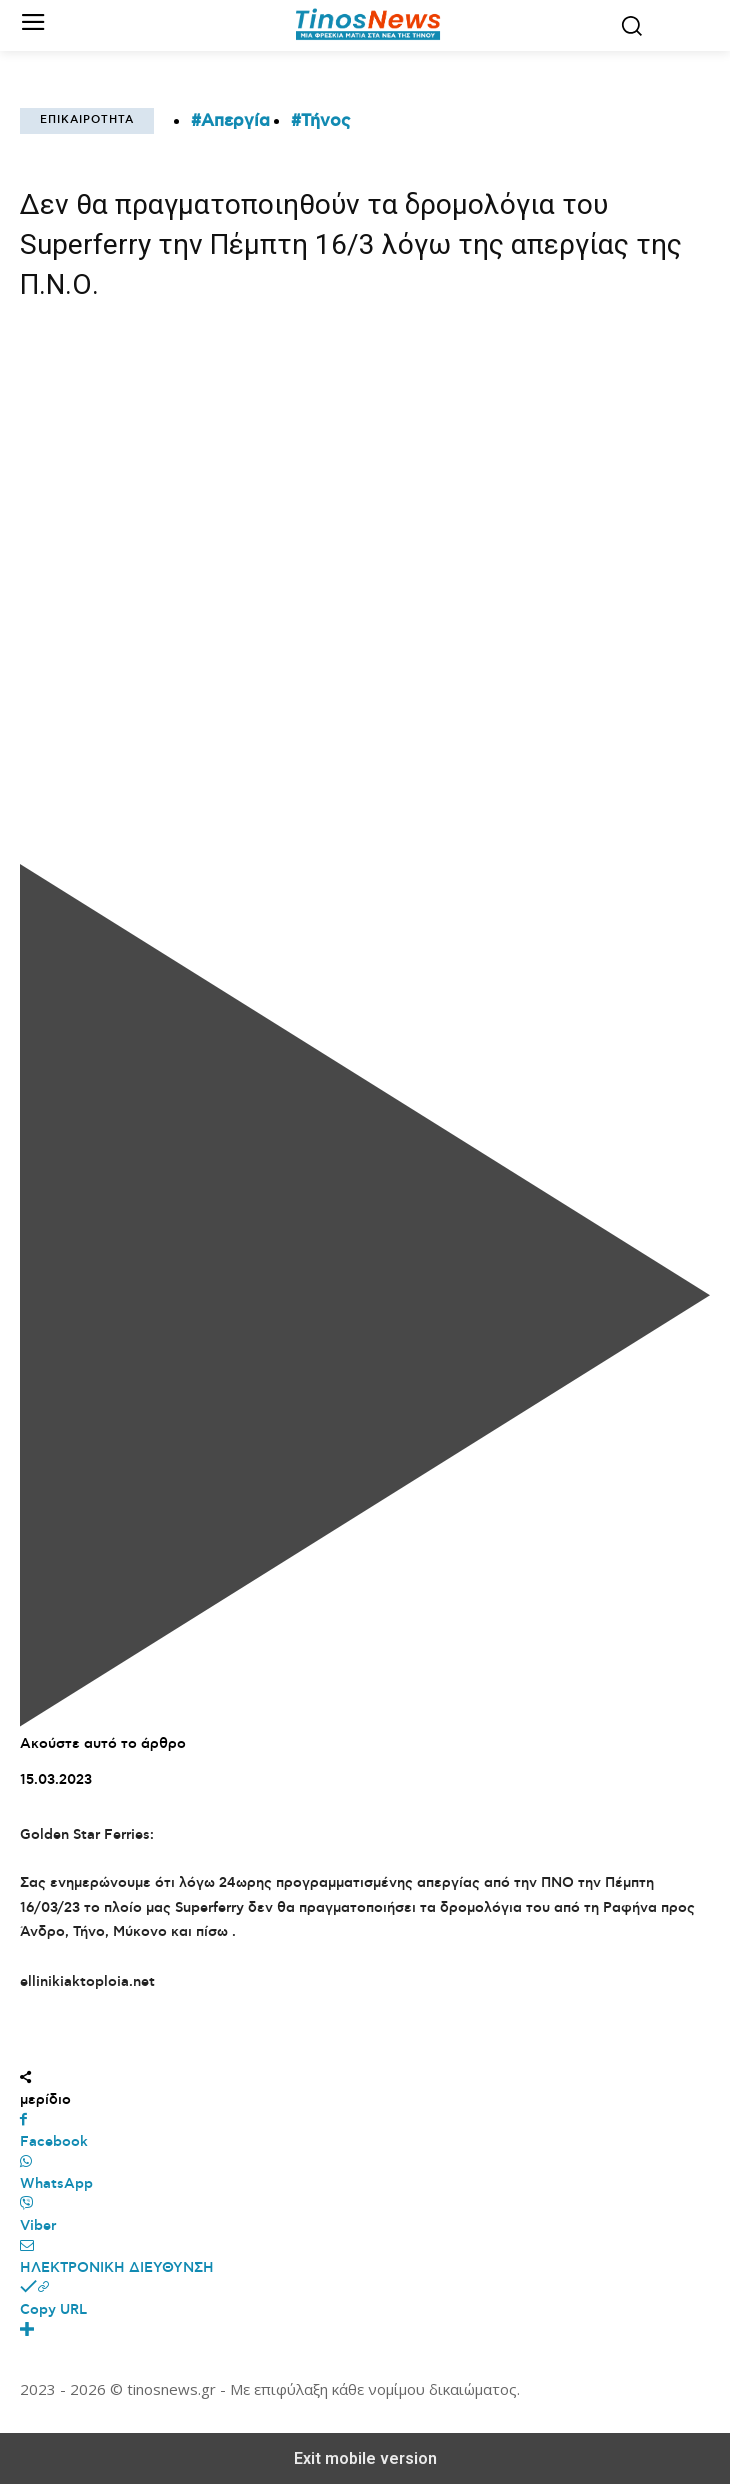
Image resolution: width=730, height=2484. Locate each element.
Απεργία (235, 121)
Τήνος (325, 121)
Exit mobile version (365, 2458)
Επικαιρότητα (87, 120)
